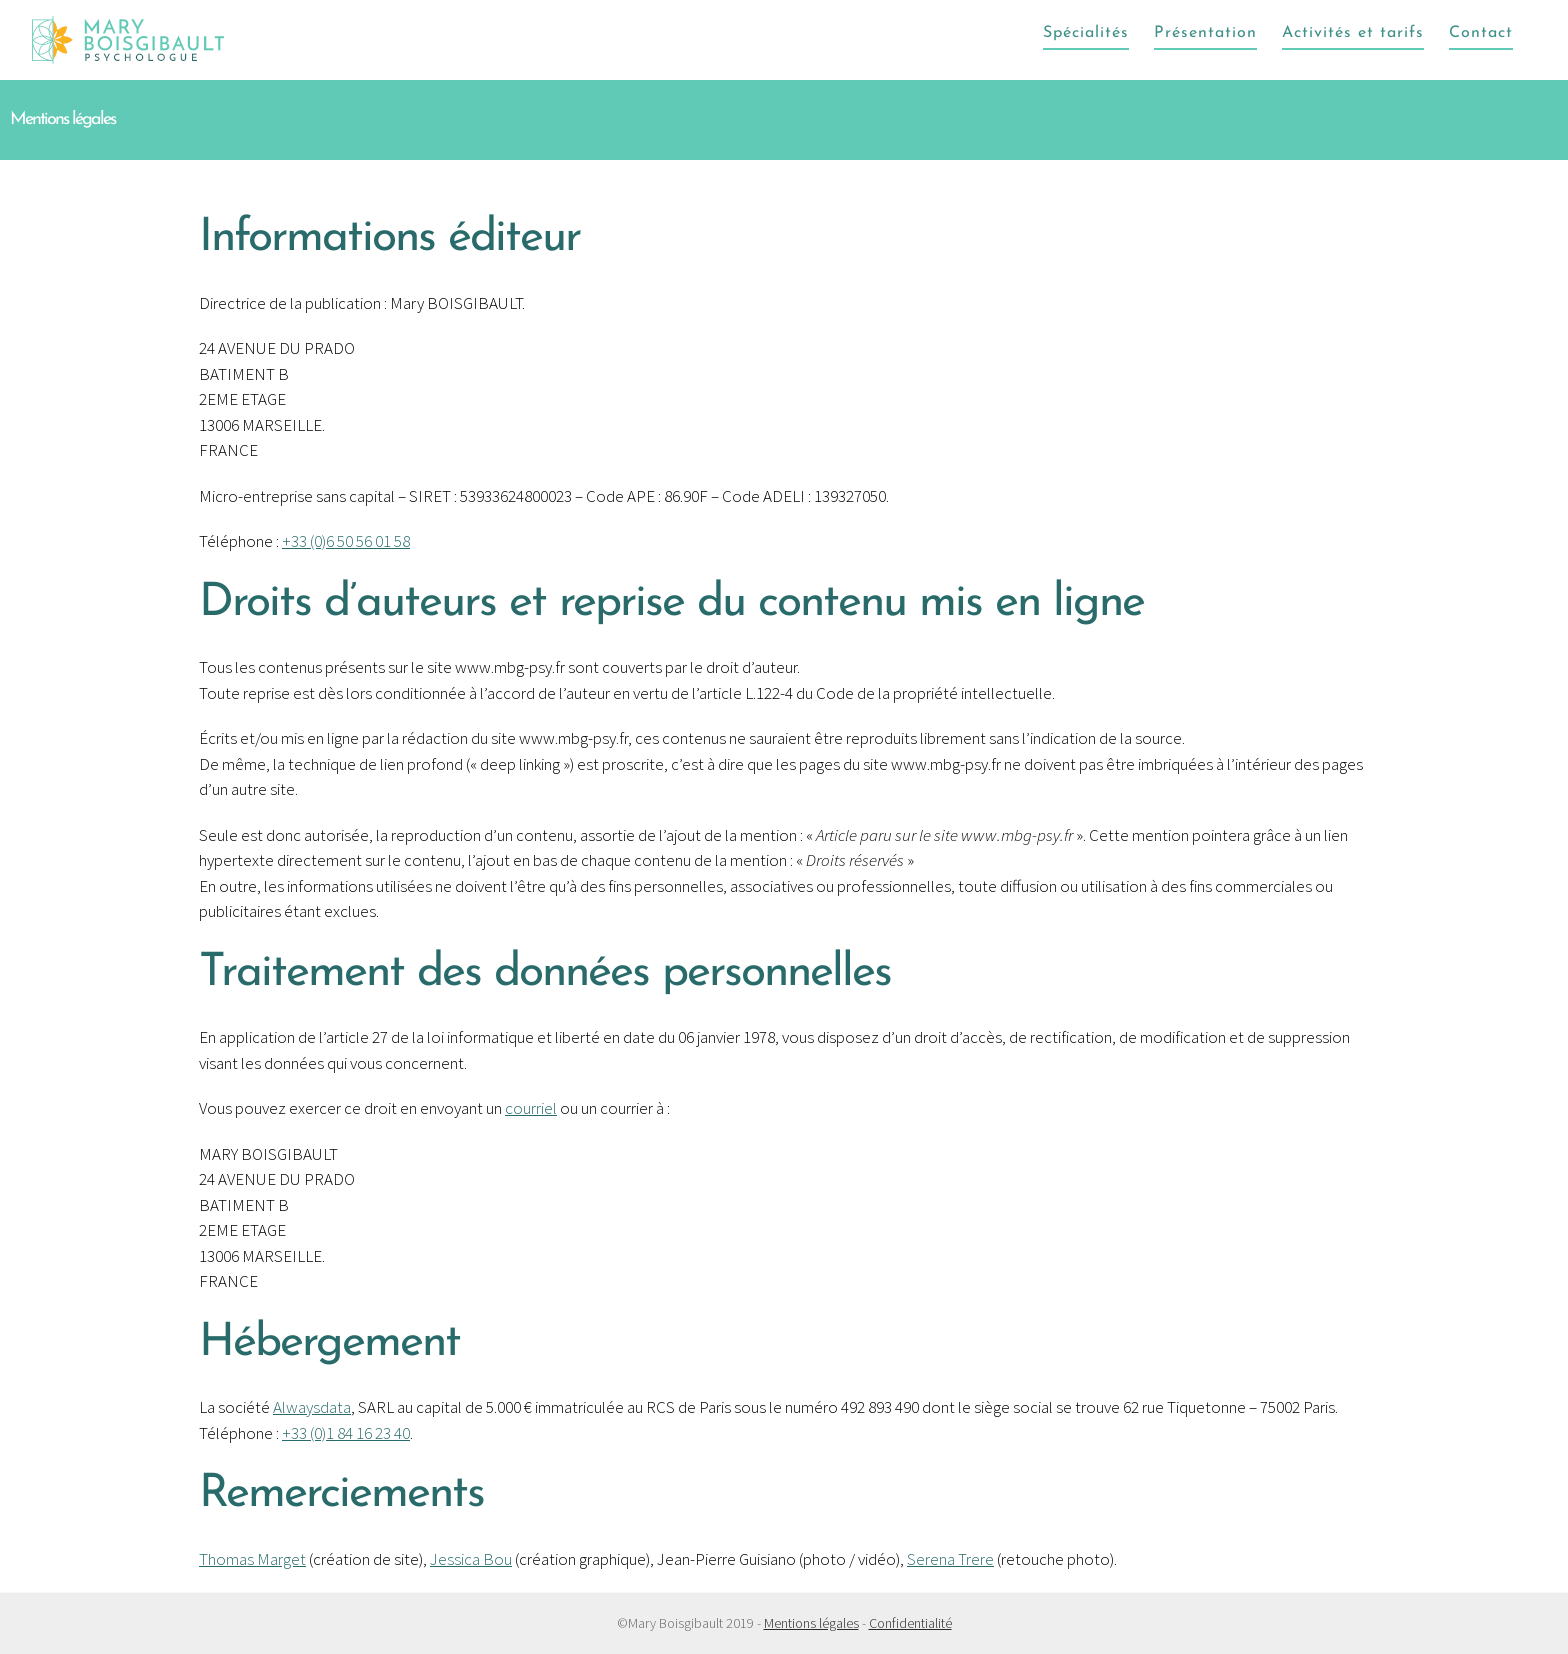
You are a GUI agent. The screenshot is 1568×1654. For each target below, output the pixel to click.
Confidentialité (910, 1623)
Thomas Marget (252, 1559)
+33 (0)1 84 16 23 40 (346, 1433)
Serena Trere (950, 1559)
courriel (531, 1108)
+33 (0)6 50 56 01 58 (346, 541)
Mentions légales (811, 1623)
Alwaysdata (312, 1407)
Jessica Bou (471, 1559)
